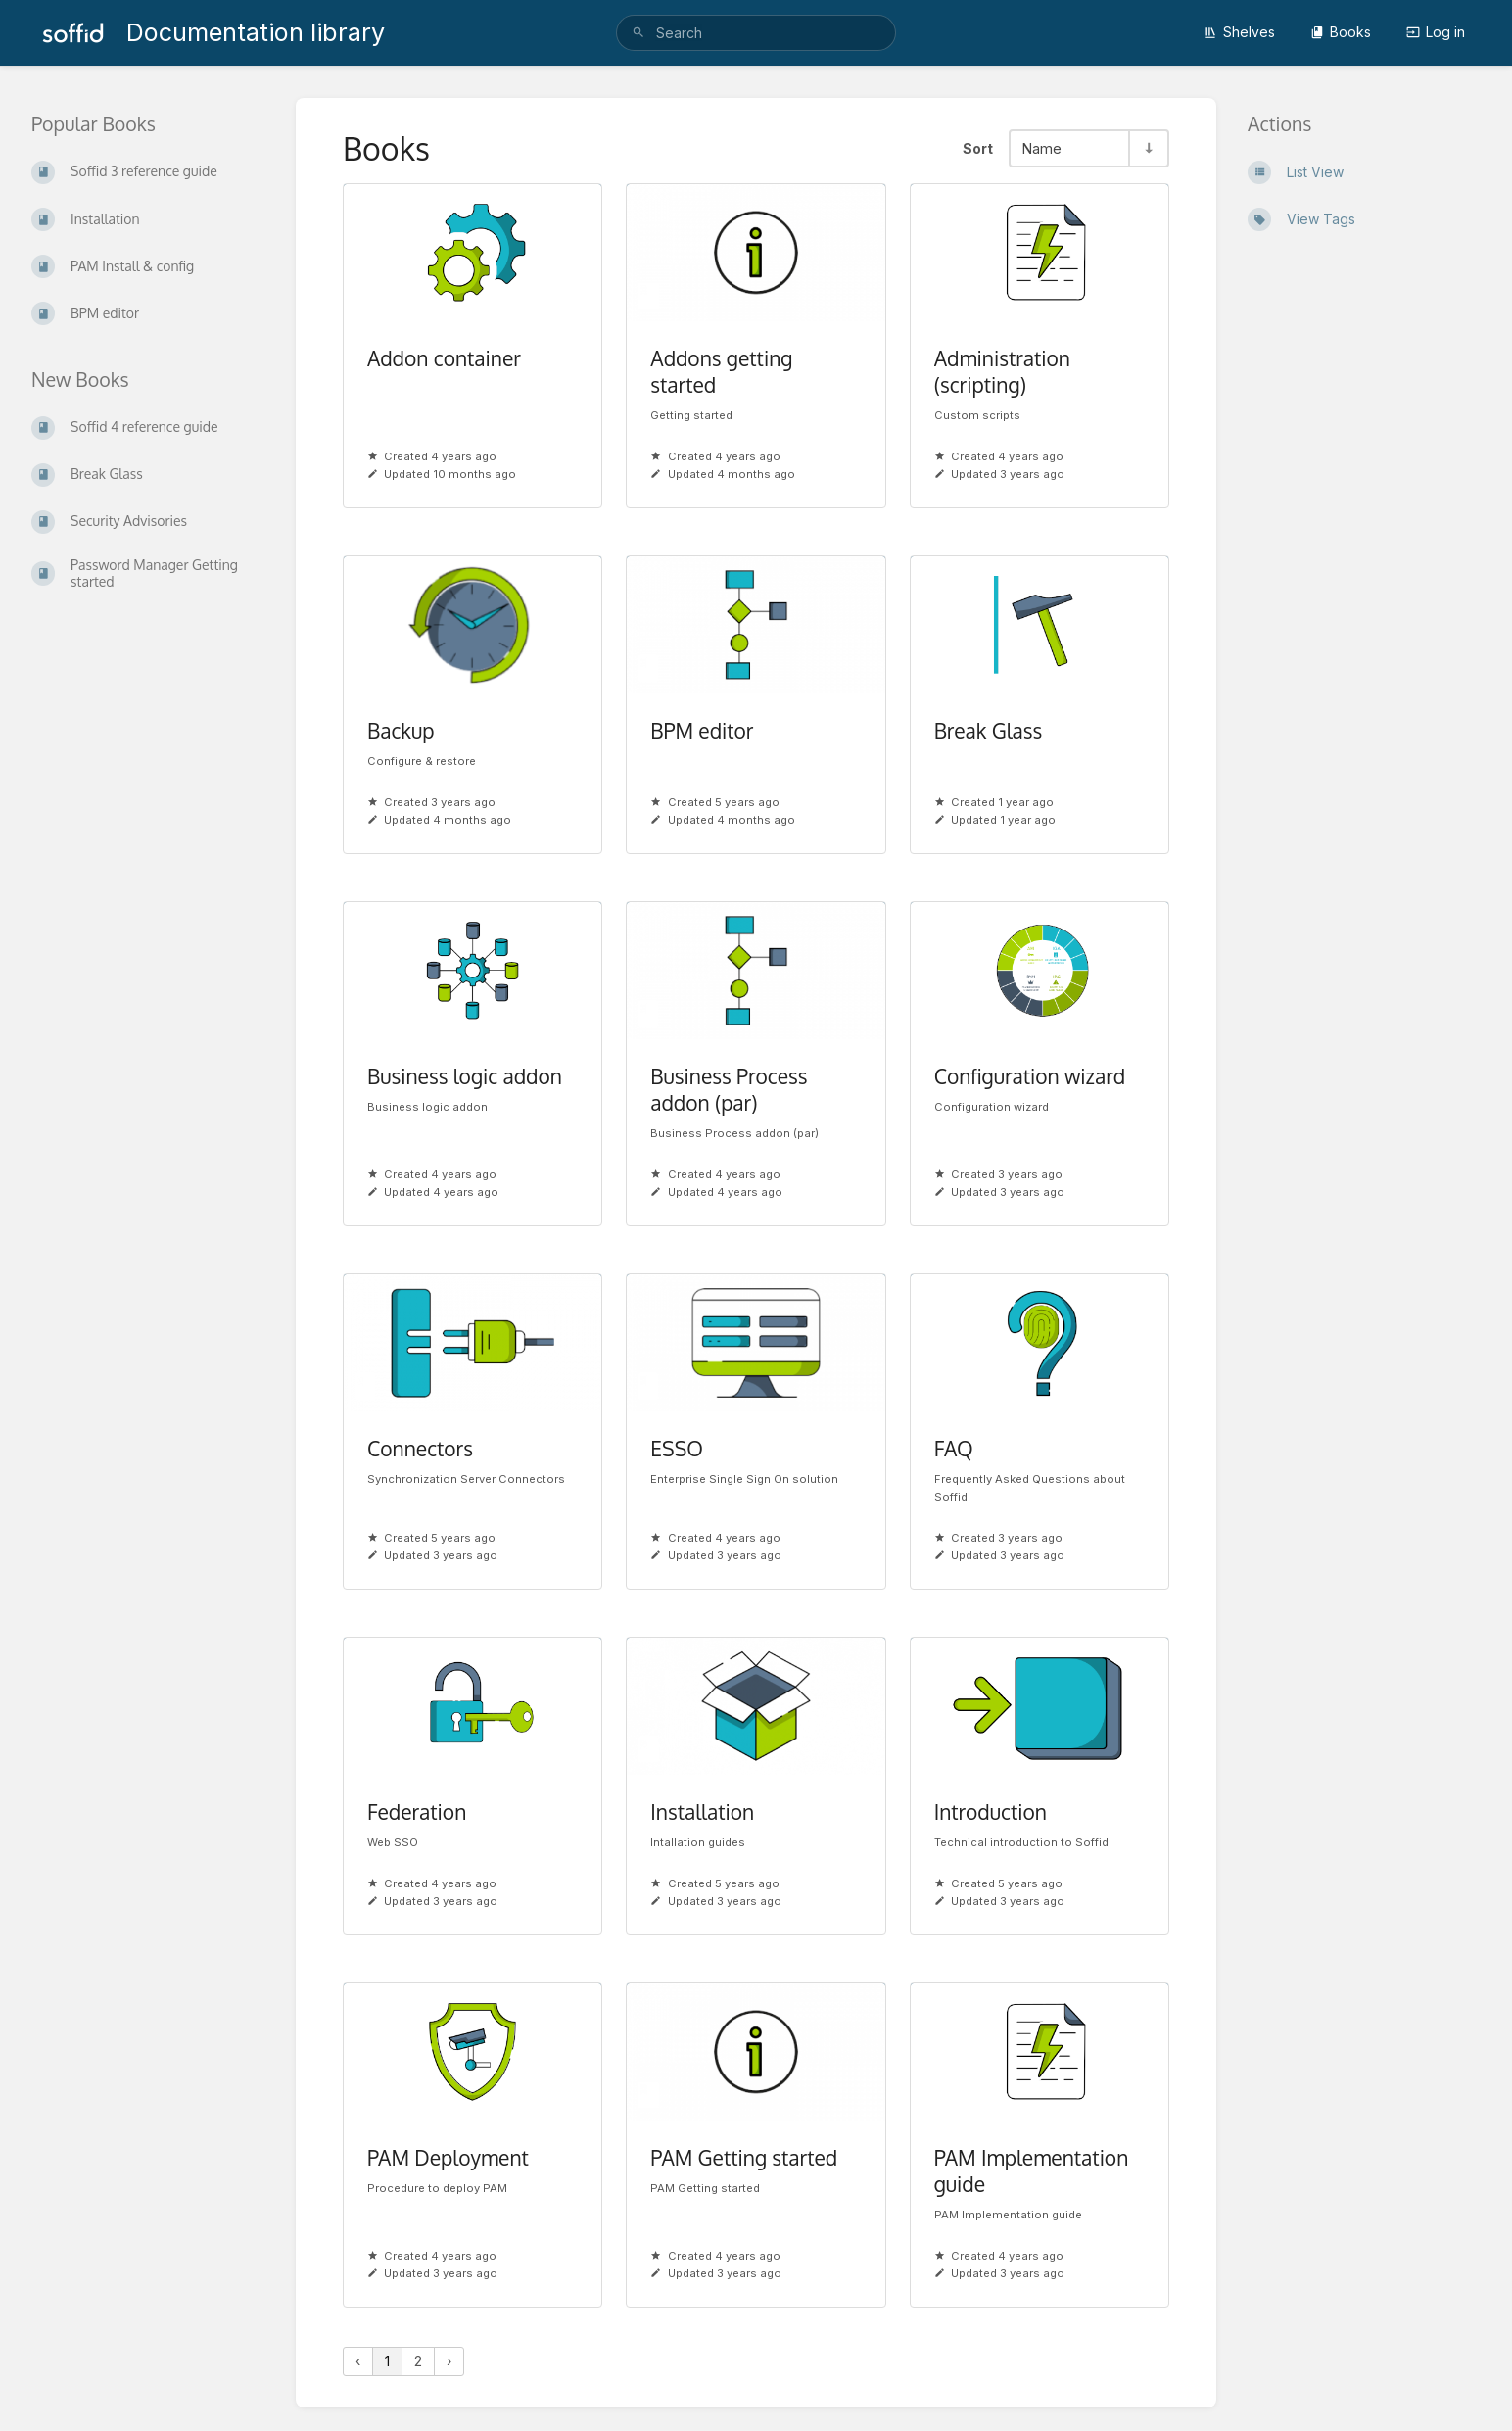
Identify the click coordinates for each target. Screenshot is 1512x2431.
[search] (756, 33)
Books (1340, 32)
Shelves (1239, 32)
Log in (1435, 32)
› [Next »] (449, 2361)
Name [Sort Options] (1042, 148)
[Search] (638, 32)
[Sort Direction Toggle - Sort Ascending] (1147, 148)
